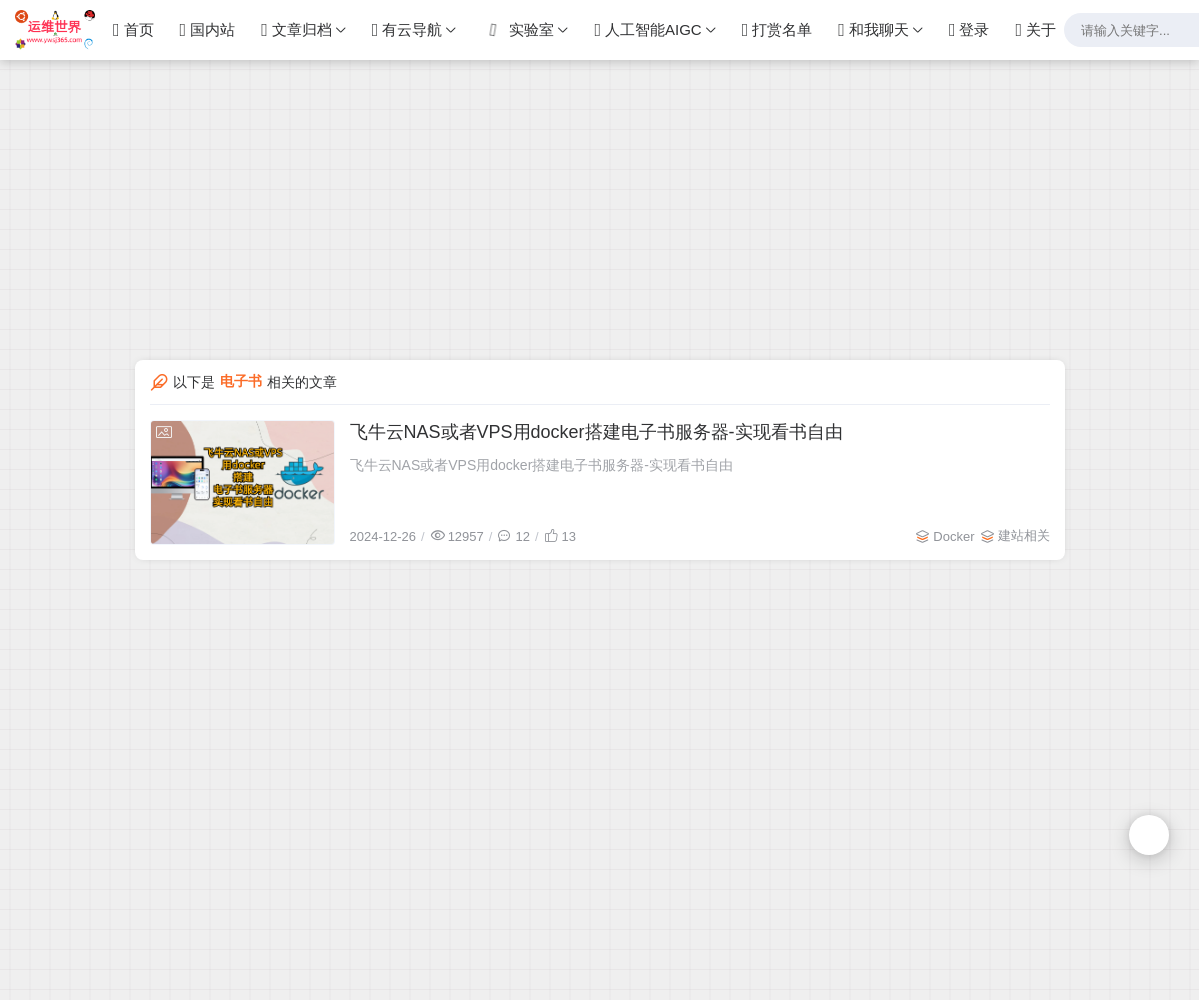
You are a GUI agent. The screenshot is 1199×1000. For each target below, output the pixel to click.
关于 (1035, 30)
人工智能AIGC (647, 30)
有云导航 (407, 30)
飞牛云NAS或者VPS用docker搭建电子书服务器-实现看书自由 (596, 432)
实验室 (517, 29)
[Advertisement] (599, 140)
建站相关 (1024, 535)
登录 (969, 30)
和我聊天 (873, 30)
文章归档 (296, 30)
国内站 (208, 30)
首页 (133, 30)
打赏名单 (777, 30)
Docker (953, 536)
